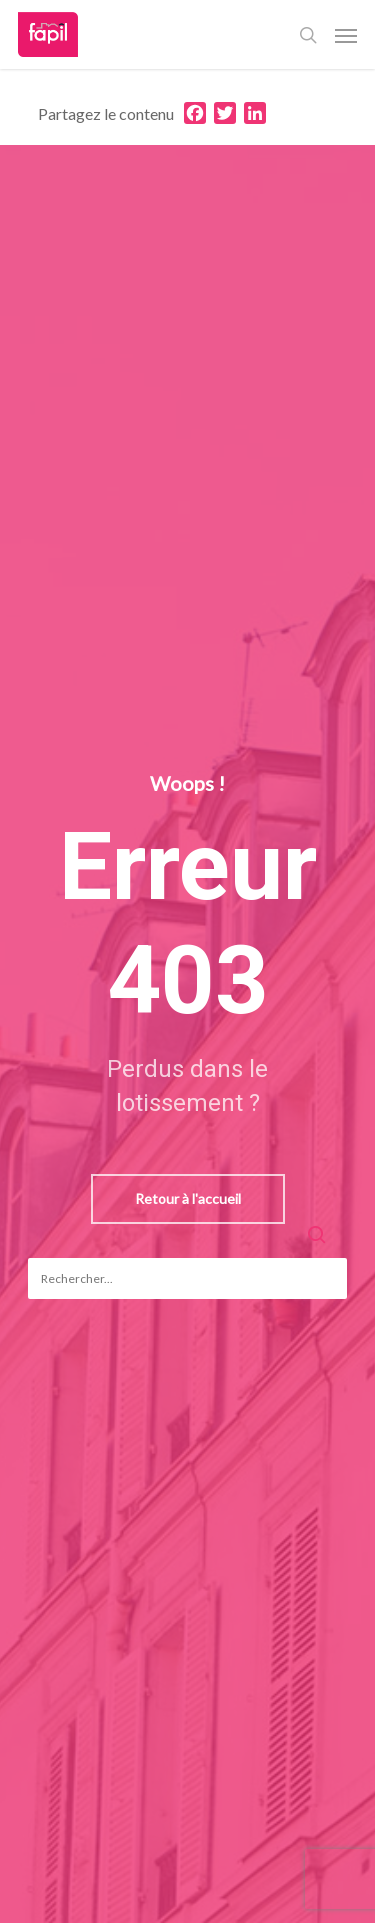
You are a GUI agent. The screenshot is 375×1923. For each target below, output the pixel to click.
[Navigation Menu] (346, 35)
